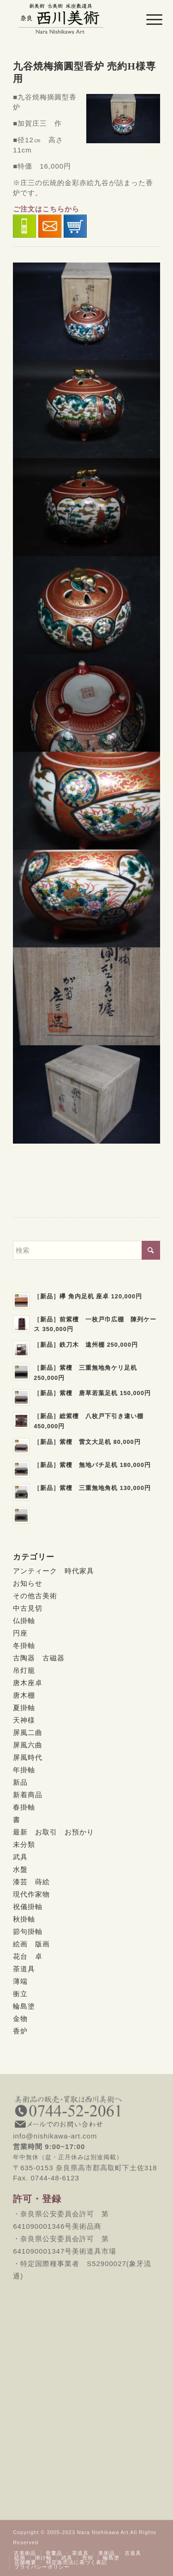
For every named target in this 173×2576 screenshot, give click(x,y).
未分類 (24, 1844)
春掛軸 (24, 1807)
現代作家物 (31, 1894)
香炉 (20, 2031)
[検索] (86, 1250)
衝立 (20, 1994)
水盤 (20, 1869)
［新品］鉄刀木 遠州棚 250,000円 (86, 1344)
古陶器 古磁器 (39, 1658)
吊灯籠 (24, 1670)
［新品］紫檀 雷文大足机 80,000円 (87, 1441)
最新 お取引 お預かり (53, 1832)
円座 (20, 1633)
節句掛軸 (27, 1931)
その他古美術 (35, 1596)
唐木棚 (24, 1695)
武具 (20, 1857)
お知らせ (27, 1583)
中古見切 (27, 1608)
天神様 (24, 1720)
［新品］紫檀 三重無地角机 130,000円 (92, 1487)
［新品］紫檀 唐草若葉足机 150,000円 (92, 1393)
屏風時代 (27, 1757)
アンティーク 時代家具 (53, 1571)
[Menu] (147, 19)
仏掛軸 (24, 1620)
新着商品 (27, 1795)
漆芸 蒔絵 (31, 1882)
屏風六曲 (27, 1745)
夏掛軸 (24, 1707)
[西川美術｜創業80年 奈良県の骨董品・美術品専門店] (72, 18)
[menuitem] (147, 19)
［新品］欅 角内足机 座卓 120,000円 (88, 1296)
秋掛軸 (24, 1919)
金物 (20, 2018)
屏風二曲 (27, 1732)
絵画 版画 (31, 1944)
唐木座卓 (27, 1683)
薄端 (20, 1981)
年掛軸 (24, 1770)
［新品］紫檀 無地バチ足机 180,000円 (92, 1464)
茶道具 (24, 1969)
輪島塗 (24, 2006)
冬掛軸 (24, 1645)
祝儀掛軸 (27, 1906)
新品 (20, 1782)
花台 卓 (27, 1956)
